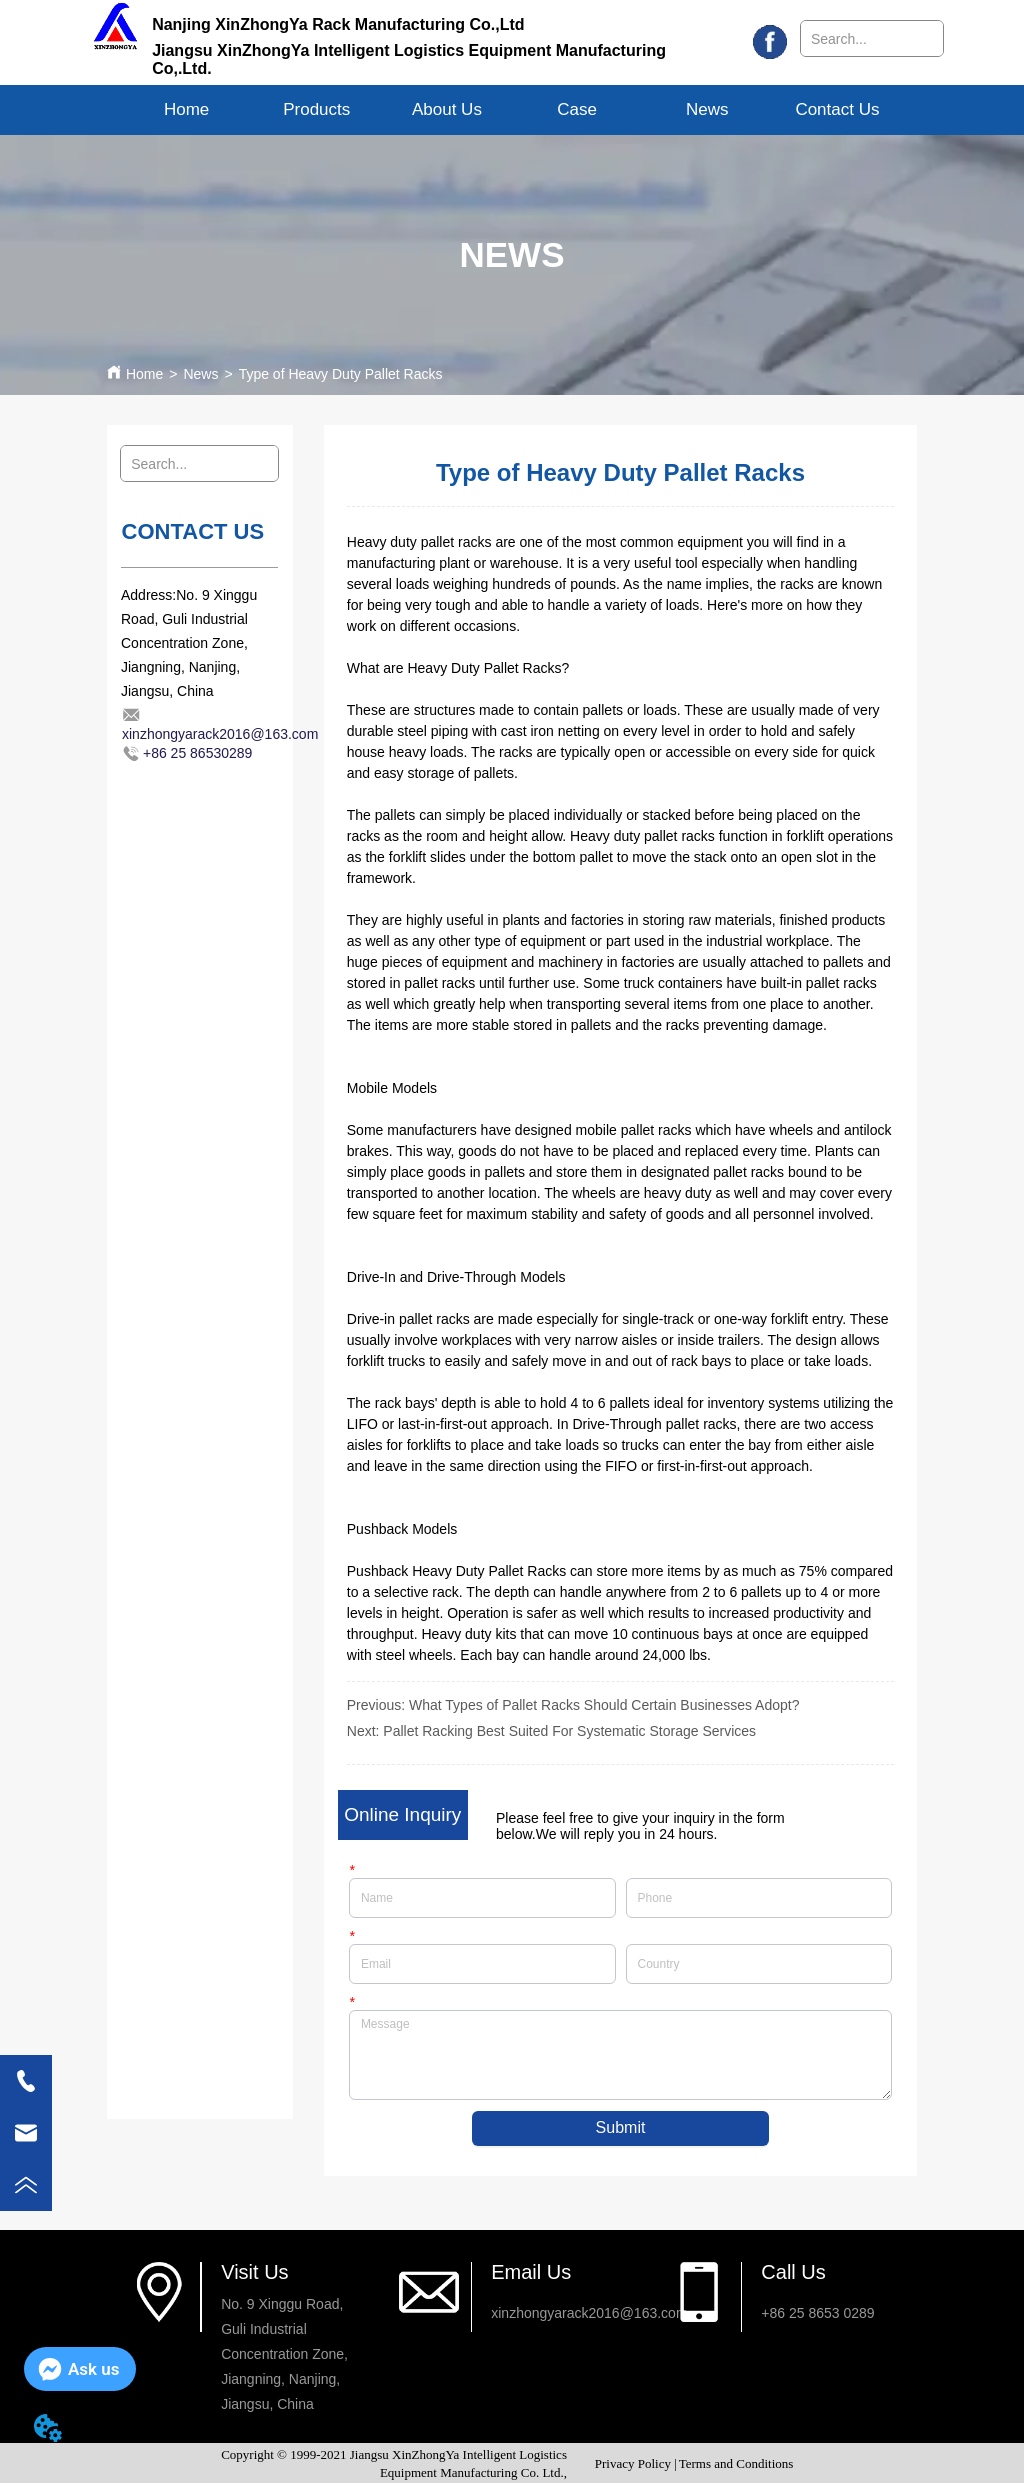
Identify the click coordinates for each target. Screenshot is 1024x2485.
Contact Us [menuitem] (837, 109)
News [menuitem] (707, 109)
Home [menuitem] (186, 109)
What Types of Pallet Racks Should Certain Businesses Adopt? (604, 1705)
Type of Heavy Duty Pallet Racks (341, 374)
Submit (621, 2129)
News (200, 374)
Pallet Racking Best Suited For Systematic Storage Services (569, 1731)
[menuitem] (317, 110)
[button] (316, 110)
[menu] (512, 110)
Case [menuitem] (577, 109)
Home (144, 374)
